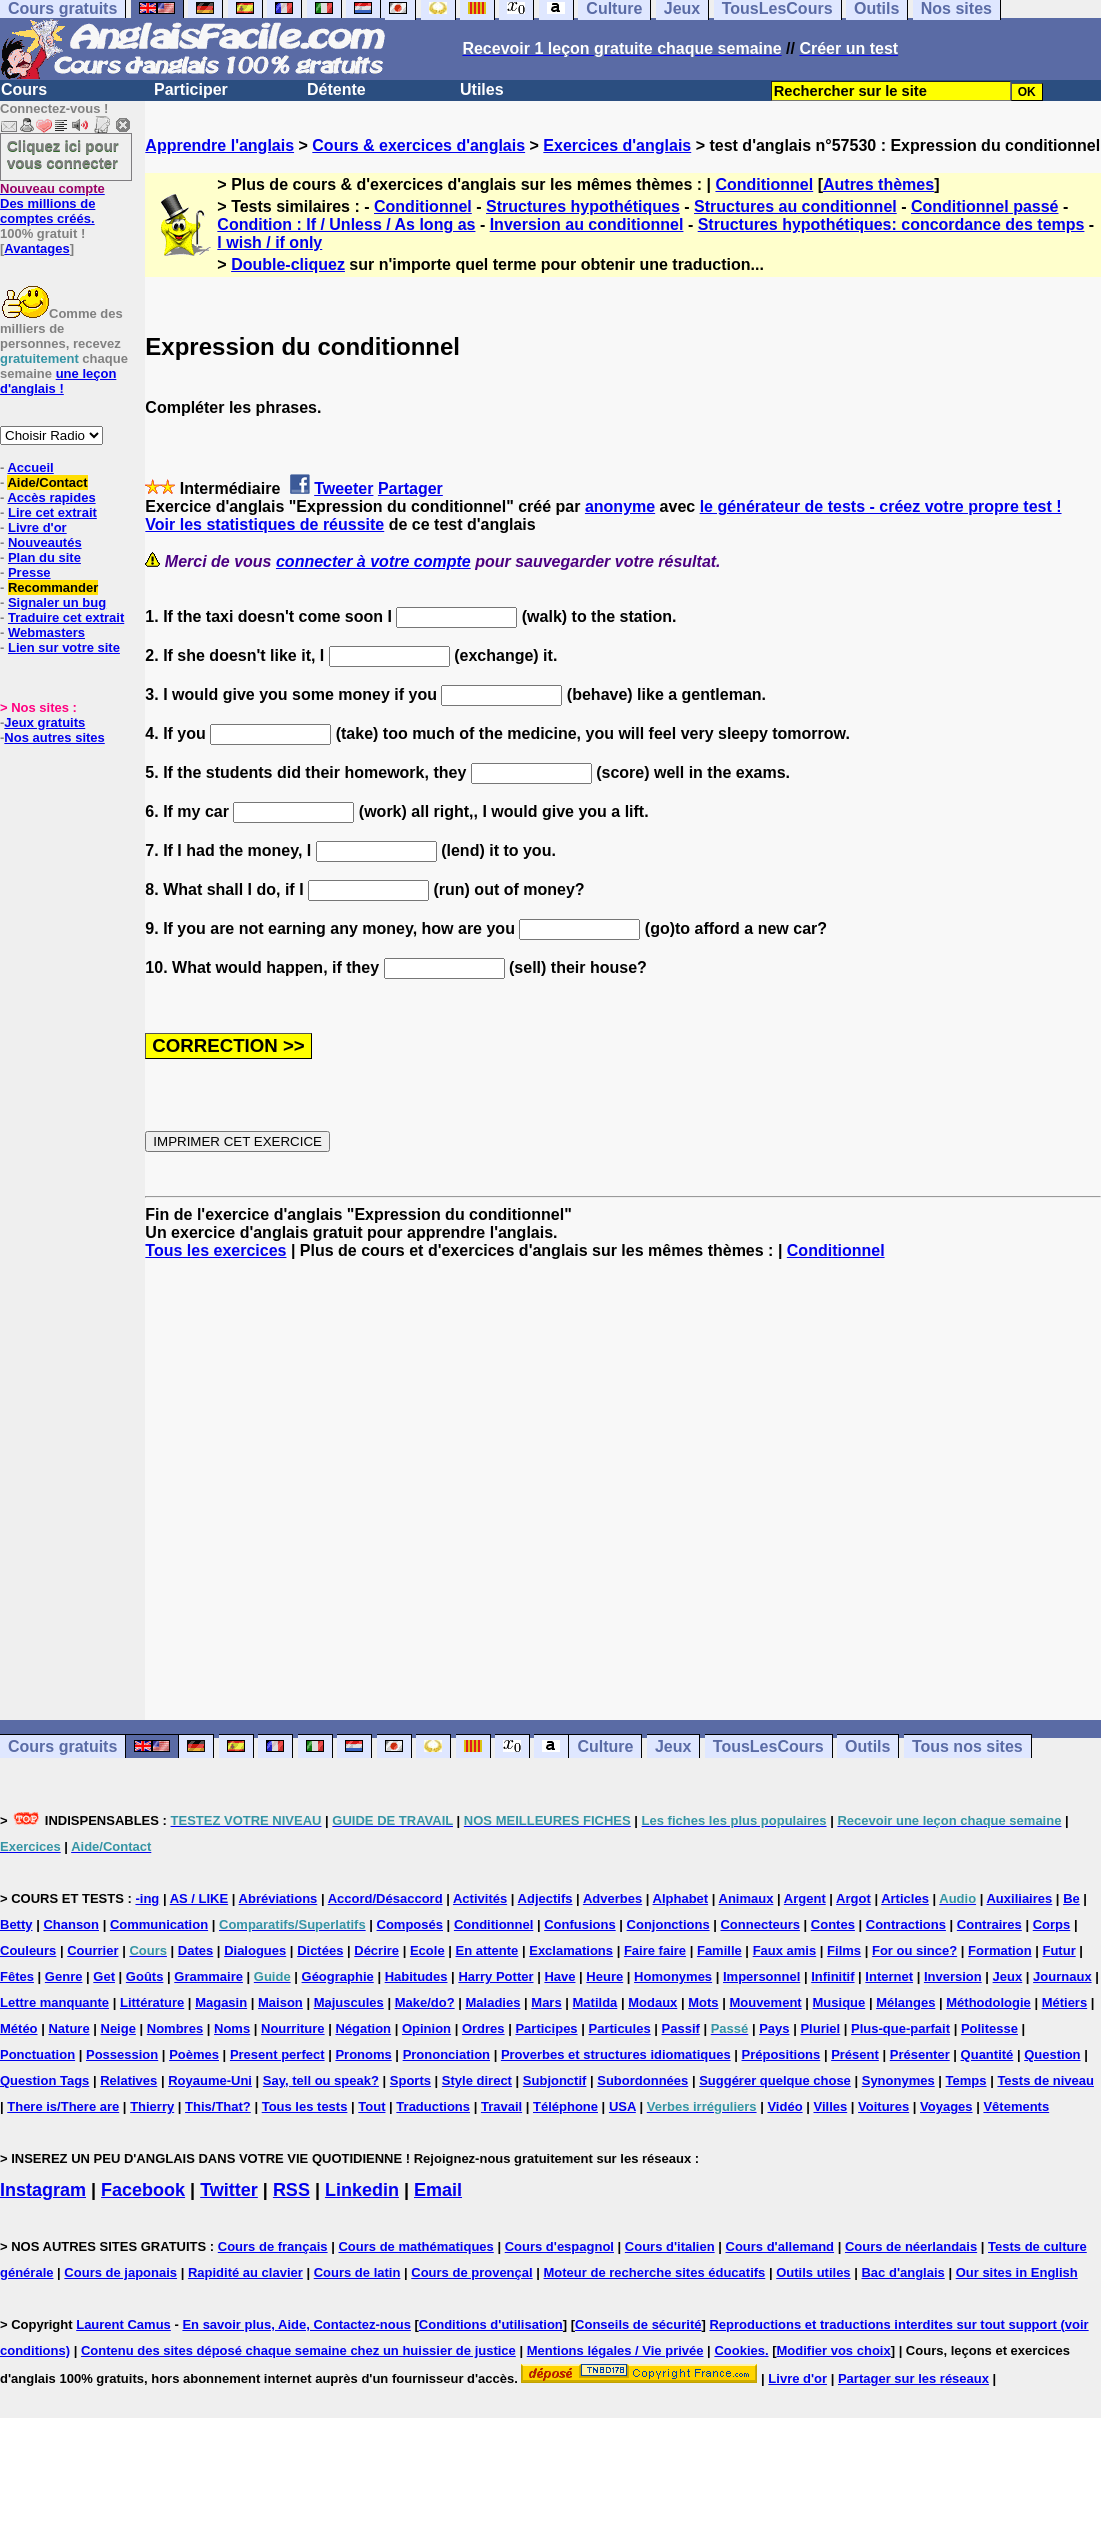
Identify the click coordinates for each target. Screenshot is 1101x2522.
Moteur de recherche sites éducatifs (655, 2272)
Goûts (145, 1976)
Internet (889, 1976)
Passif (681, 2028)
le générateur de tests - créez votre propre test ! (881, 506)
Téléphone (565, 2106)
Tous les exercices (215, 1250)
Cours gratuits (62, 1746)
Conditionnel (764, 184)
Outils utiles (813, 2272)
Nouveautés (45, 542)
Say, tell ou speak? (321, 2080)
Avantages (36, 248)
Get (104, 1976)
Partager (410, 488)
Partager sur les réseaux (913, 2378)
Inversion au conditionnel (587, 224)
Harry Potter (495, 1976)
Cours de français (273, 2246)
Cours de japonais (120, 2272)
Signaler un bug (57, 602)
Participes (546, 2028)
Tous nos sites (967, 1746)
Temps (966, 2080)
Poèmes (194, 2054)
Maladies (493, 2002)
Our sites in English (1017, 2272)
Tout (371, 2106)
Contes (833, 1924)
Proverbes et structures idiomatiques (616, 2054)
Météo (19, 2028)
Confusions (580, 1924)
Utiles (482, 89)
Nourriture (293, 2028)
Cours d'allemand (780, 2246)
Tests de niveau (1045, 2080)
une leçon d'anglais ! (58, 381)
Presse (29, 572)
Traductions (433, 2106)
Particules (619, 2028)
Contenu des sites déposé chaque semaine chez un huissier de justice (298, 2350)
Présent (855, 2054)
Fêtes (17, 1976)
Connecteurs (759, 1924)
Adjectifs (545, 1898)
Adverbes (612, 1898)
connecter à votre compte (373, 561)
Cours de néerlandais (911, 2246)
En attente (487, 1950)
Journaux (1062, 1976)
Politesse (989, 2028)
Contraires (989, 1924)
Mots (703, 2002)
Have (559, 1976)
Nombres (175, 2028)
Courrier (92, 1950)
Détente (336, 89)
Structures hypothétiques (583, 206)
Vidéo (784, 2106)
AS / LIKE (199, 1898)
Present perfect (277, 2054)
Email (438, 2190)
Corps (1052, 1924)
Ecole (427, 1950)
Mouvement (765, 2002)
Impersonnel (761, 1976)
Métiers (1065, 2002)
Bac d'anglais (902, 2272)
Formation (1000, 1950)
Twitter (229, 2190)
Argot (853, 1898)
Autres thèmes (878, 184)
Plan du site (44, 557)
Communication (159, 1924)
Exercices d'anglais (617, 145)
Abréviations (278, 1898)
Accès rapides (51, 497)
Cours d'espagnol (559, 2246)
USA (622, 2106)
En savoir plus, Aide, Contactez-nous (296, 2324)
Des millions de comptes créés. (52, 203)
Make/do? (425, 2002)
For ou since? (914, 1950)
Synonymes (898, 2080)
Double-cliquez (288, 264)
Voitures (883, 2106)
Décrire (376, 1950)
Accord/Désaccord (385, 1898)
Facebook (143, 2190)
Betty (16, 1924)
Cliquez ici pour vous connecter (63, 154)
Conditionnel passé (985, 206)
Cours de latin (357, 2272)
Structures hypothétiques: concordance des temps (891, 224)
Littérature (152, 2002)
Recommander (53, 587)
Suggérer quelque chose (775, 2080)
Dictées (320, 1950)
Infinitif (832, 1976)
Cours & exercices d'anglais (418, 145)
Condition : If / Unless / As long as (346, 224)
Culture (605, 1746)
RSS (291, 2190)
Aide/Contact (47, 482)
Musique (839, 2002)
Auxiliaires (1019, 1898)
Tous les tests (305, 2106)
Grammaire (208, 1976)
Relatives (128, 2080)
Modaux (652, 2002)
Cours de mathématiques (415, 2246)
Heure (604, 1976)
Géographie (338, 1976)
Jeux (673, 1746)
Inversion (953, 1976)
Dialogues (255, 1950)
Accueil (30, 467)
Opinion (426, 2028)
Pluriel (820, 2028)
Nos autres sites (54, 737)
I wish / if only (269, 242)
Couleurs (28, 1950)
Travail (501, 2106)
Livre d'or (37, 527)
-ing (147, 1898)
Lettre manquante (54, 2002)
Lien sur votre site (64, 647)
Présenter (920, 2054)
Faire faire (655, 1950)
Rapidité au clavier (245, 2272)
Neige (118, 2028)
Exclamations (571, 1950)
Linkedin (362, 2190)
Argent (805, 1898)
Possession (122, 2054)
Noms (232, 2028)
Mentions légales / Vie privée (615, 2350)
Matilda (595, 2002)
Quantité (987, 2054)
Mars (546, 2002)
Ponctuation (37, 2054)
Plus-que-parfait (900, 2028)
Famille (719, 1950)
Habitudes (416, 1976)
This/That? (218, 2106)
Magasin (221, 2002)
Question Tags (44, 2080)
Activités (480, 1898)
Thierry (152, 2106)
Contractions (906, 1924)
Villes (830, 2106)
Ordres (483, 2028)
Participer (191, 89)
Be (1071, 1898)
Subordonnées (642, 2080)
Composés (410, 1924)
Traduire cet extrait (66, 617)
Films (844, 1950)
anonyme (620, 506)
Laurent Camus (123, 2324)
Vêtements (1016, 2106)
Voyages (946, 2106)
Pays (774, 2028)
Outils (867, 1746)
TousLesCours (768, 1746)
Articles (905, 1898)
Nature (68, 2028)
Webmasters (46, 632)
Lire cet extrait (52, 512)
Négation (363, 2028)
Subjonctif (555, 2080)
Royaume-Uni (210, 2080)
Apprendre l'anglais (219, 145)
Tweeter (343, 488)
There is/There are (63, 2106)
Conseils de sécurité (638, 2324)
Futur (1058, 1950)
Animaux (746, 1898)
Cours (24, 89)
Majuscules (349, 2002)
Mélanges (905, 2002)
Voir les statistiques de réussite (264, 524)
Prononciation (446, 2054)
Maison (280, 2002)
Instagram (43, 2190)
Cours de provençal (471, 2272)
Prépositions (781, 2054)
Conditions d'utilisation (491, 2324)
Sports (410, 2080)
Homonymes (673, 1976)
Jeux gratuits (44, 722)
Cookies (739, 2350)
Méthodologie (988, 2002)
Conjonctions (668, 1924)
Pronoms (363, 2054)
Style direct (477, 2080)
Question (1052, 2054)
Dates (195, 1950)
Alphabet (681, 1898)
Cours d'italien (670, 2246)
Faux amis (785, 1950)
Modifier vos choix (834, 2350)
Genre (64, 1976)
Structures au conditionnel (795, 206)
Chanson (71, 1924)
